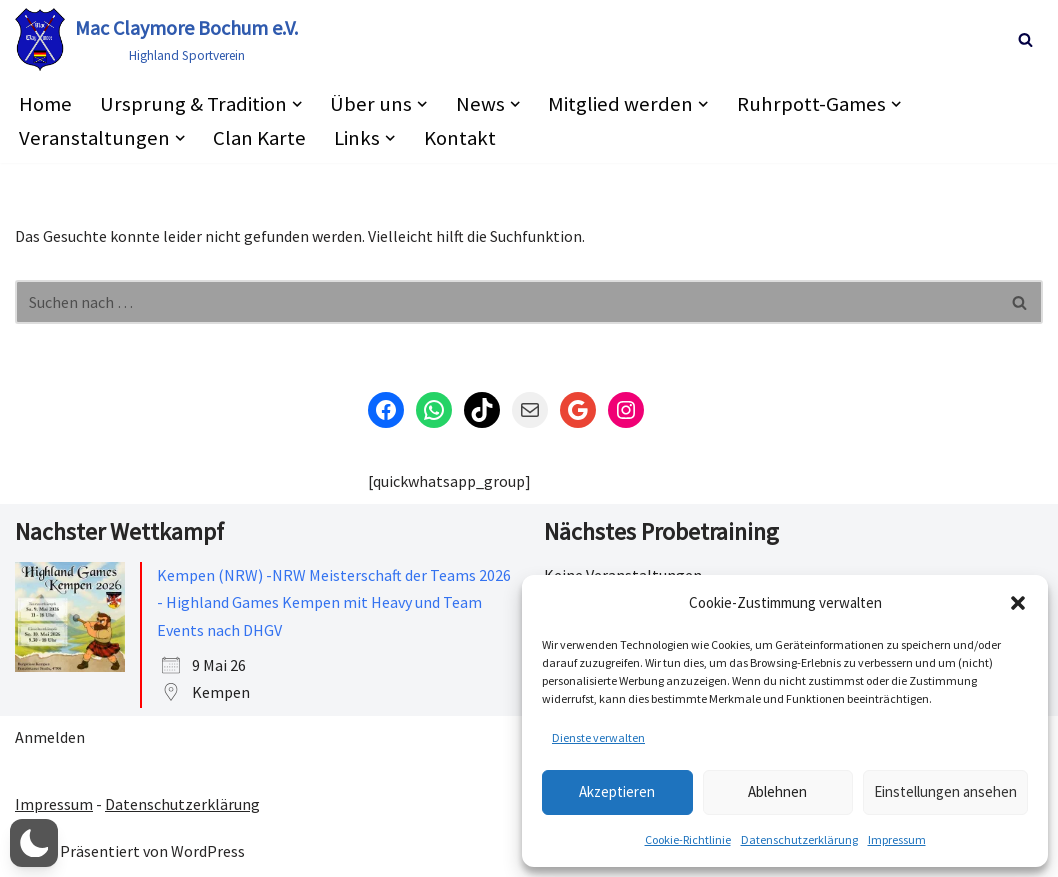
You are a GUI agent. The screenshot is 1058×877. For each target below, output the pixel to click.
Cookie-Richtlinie (688, 839)
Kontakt (460, 138)
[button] (1018, 603)
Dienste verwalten (598, 737)
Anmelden (50, 737)
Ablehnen (777, 791)
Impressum (897, 839)
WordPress (208, 851)
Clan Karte (259, 138)
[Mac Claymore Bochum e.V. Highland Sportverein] (156, 39)
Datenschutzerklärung (799, 839)
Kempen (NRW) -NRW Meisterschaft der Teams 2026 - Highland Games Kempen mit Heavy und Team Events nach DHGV (334, 602)
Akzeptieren (617, 791)
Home (45, 104)
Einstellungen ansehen (945, 791)
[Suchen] (1025, 39)
